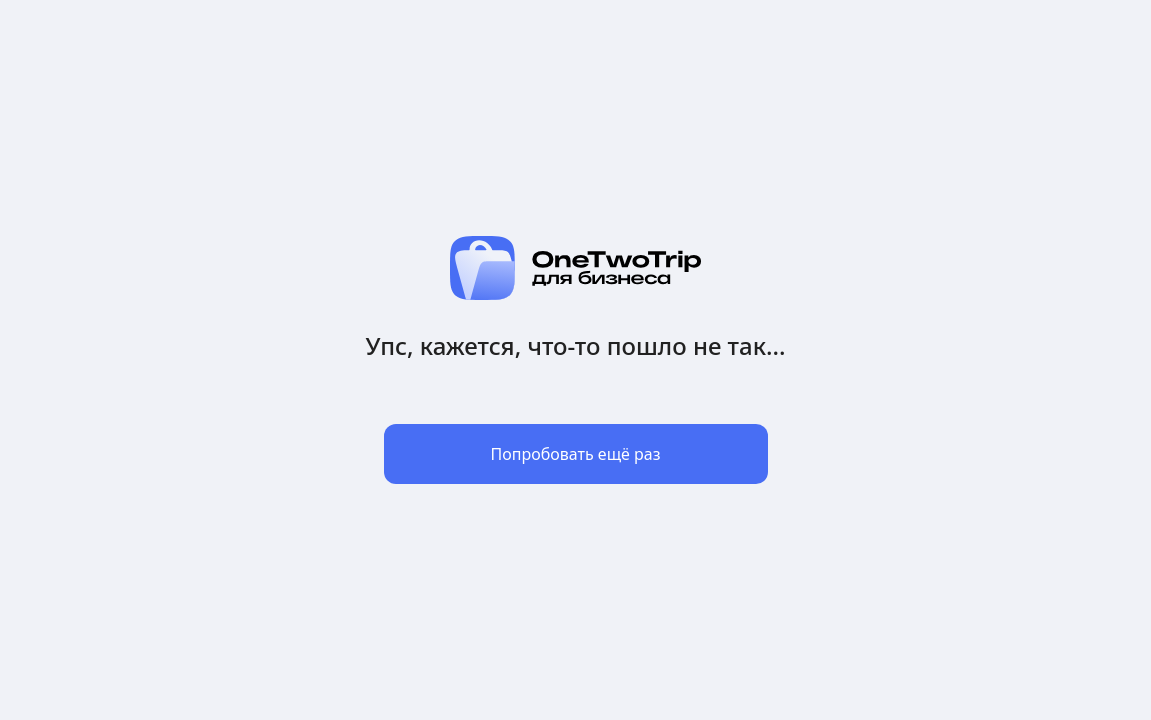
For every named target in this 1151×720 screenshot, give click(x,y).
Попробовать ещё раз (576, 454)
